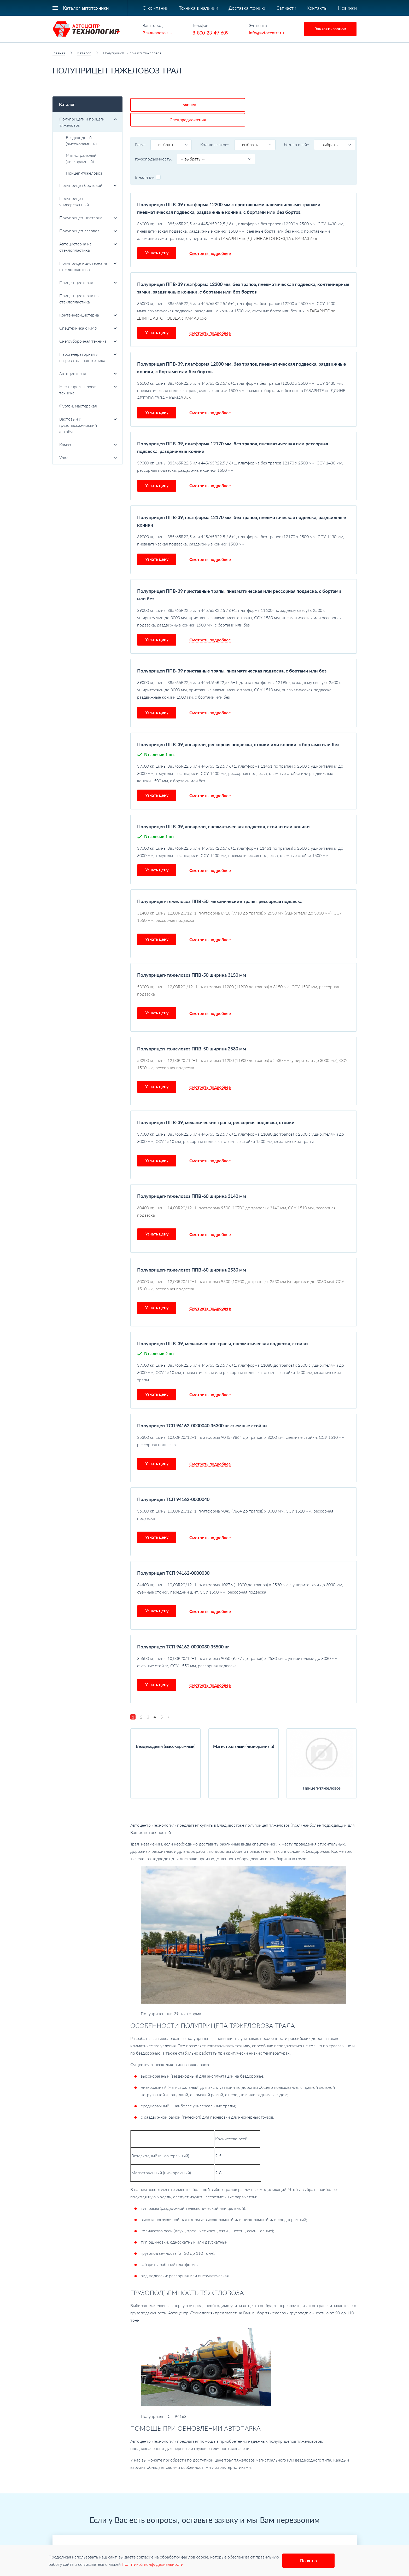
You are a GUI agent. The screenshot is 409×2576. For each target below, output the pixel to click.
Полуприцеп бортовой (88, 185)
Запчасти (286, 8)
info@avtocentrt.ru (266, 32)
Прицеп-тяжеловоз (84, 172)
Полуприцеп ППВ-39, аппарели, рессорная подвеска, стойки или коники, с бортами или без (238, 728)
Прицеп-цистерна (88, 282)
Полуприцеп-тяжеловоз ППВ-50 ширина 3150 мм (191, 958)
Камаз (88, 444)
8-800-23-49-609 (210, 33)
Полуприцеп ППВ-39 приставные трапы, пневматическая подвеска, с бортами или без (231, 654)
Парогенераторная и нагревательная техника (88, 357)
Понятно (308, 2560)
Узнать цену (156, 236)
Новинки (347, 8)
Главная (58, 53)
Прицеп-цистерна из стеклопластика (78, 298)
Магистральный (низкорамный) (81, 158)
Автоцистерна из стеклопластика (88, 246)
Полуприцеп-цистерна (88, 217)
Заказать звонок (330, 28)
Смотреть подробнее (210, 236)
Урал (88, 457)
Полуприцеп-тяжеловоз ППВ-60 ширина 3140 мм (191, 1179)
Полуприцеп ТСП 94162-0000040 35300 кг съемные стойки (202, 1409)
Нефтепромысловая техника (88, 389)
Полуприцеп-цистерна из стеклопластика (88, 266)
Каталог (84, 53)
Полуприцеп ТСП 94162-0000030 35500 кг (183, 1630)
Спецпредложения (206, 103)
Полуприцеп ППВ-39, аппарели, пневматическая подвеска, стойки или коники (223, 810)
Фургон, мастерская (78, 405)
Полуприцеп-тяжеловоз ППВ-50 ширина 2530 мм (191, 1032)
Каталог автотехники (86, 8)
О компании (155, 8)
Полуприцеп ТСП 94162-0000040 (173, 1483)
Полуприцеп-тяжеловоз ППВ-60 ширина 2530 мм (191, 1253)
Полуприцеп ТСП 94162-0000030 (173, 1556)
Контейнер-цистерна (88, 314)
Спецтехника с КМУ (88, 327)
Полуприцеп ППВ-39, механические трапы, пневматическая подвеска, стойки (222, 1327)
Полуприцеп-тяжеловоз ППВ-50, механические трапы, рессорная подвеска (219, 885)
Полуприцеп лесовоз (88, 230)
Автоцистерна (88, 373)
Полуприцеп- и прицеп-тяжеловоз (88, 122)
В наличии (148, 160)
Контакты (317, 8)
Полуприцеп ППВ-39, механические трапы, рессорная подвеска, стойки (216, 1106)
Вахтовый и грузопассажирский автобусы (88, 425)
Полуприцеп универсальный (74, 201)
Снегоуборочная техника (88, 340)
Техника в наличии (198, 8)
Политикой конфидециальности (152, 2564)
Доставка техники (247, 8)
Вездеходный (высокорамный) (81, 140)
